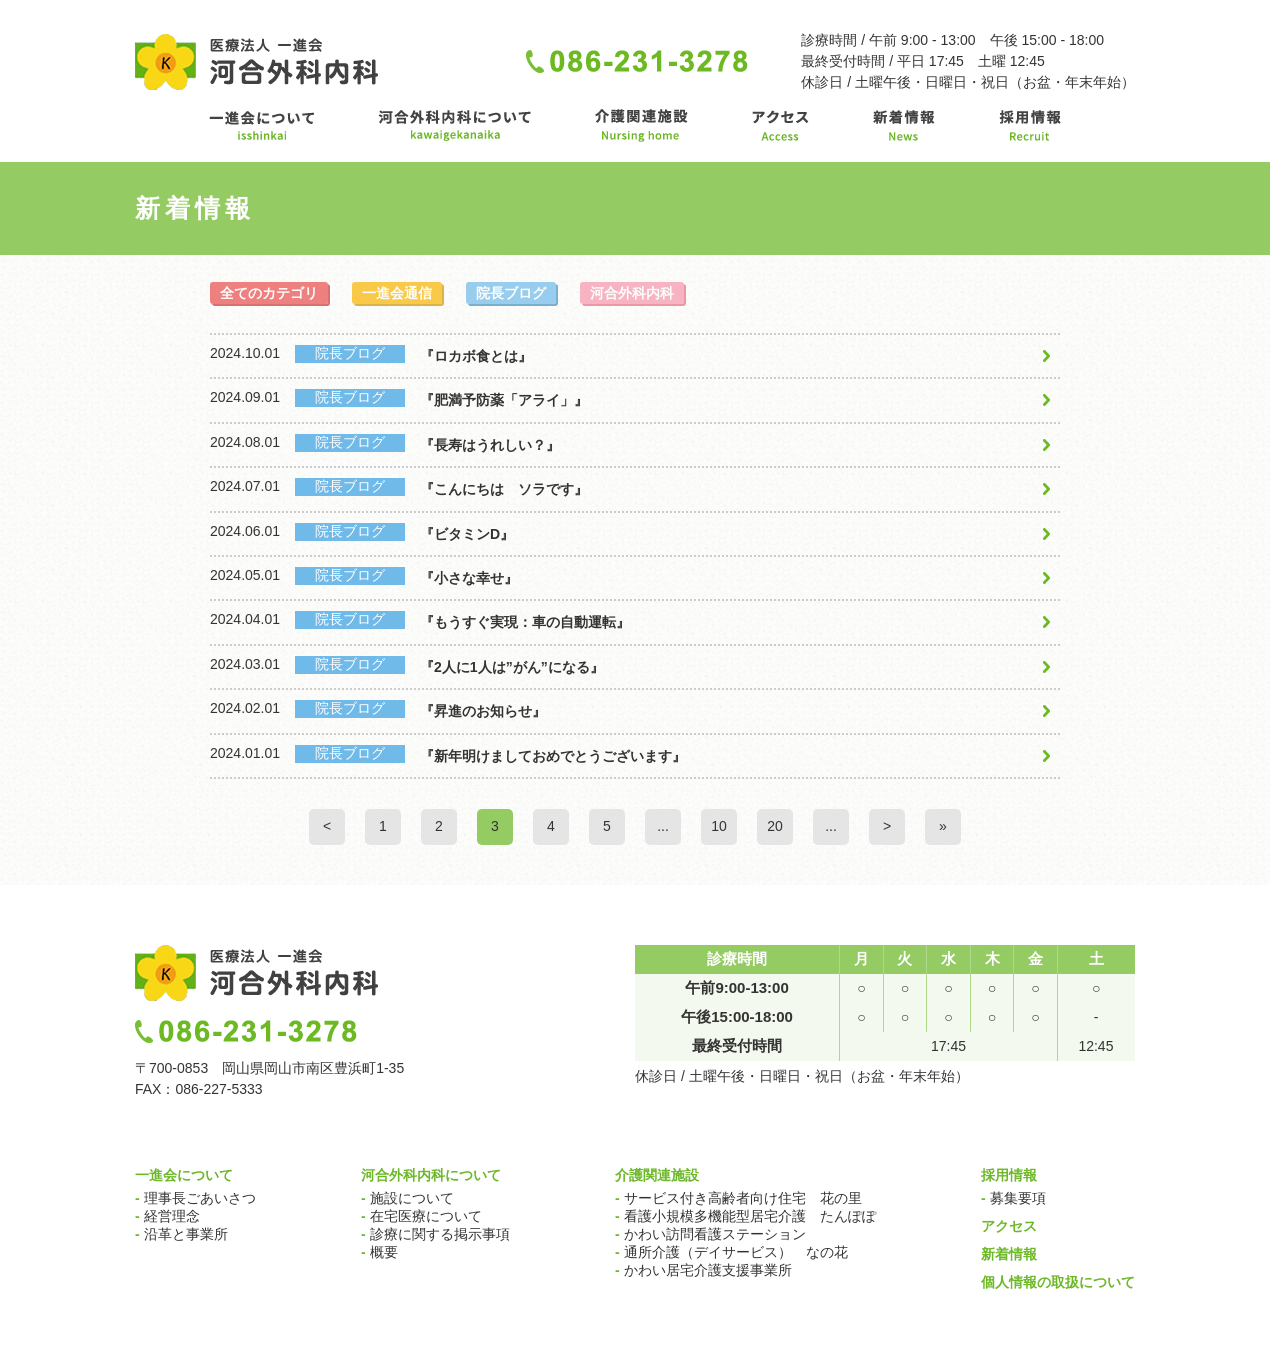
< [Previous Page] (327, 826)
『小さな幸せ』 (469, 578)
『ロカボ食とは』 (476, 356)
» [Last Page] (943, 826)
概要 (379, 1252)
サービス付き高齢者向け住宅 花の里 (738, 1198)
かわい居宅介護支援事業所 (703, 1270)
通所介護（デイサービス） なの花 (731, 1252)
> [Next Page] (887, 826)
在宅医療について (421, 1216)
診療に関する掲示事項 (435, 1234)
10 (719, 826)
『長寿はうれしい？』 (490, 445)
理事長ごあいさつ (195, 1198)
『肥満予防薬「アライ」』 (504, 400)
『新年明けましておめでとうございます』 (553, 756)
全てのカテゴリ (269, 293)
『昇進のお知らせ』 (483, 711)
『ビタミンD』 (467, 534)
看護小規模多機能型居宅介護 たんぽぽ (745, 1216)
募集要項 (1013, 1198)
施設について (407, 1198)
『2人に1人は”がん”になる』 (512, 667)
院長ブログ (511, 293)
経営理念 (167, 1216)
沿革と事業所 (181, 1234)
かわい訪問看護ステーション (710, 1234)
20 (775, 826)
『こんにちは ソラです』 (504, 489)
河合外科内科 (632, 293)
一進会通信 (397, 293)
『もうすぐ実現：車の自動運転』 (525, 622)
